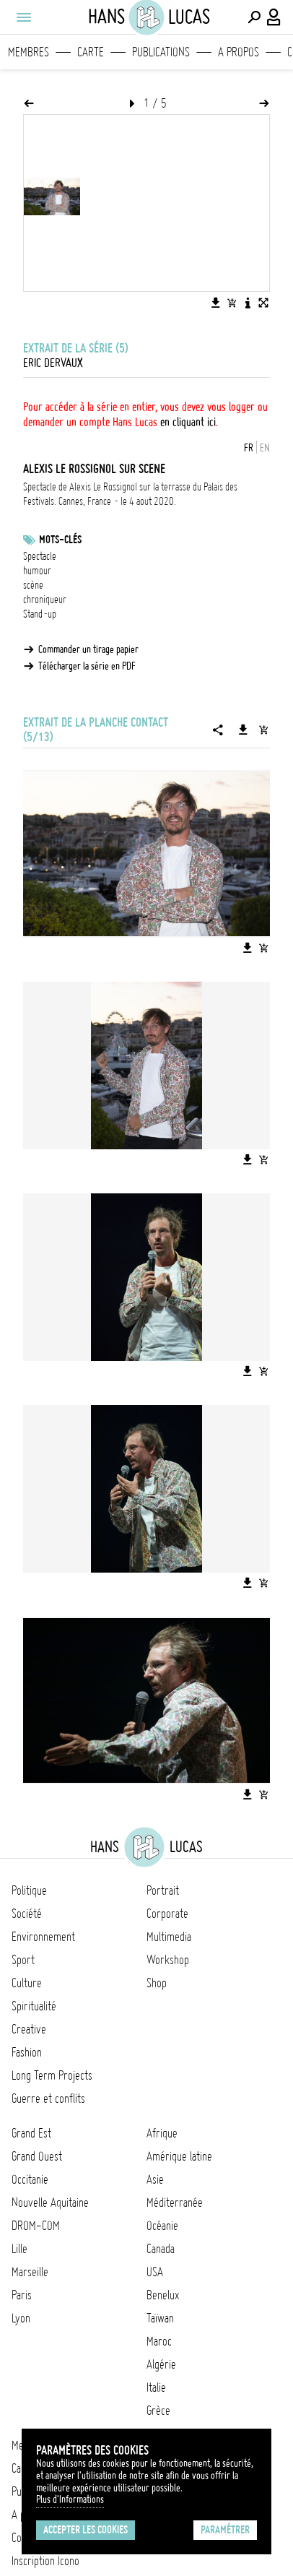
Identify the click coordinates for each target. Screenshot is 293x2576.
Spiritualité (34, 2006)
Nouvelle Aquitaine (50, 2202)
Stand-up (39, 614)
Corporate (167, 1913)
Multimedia (168, 1936)
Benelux (162, 2295)
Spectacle (39, 556)
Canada (160, 2249)
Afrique (162, 2133)
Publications (161, 52)
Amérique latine (179, 2156)
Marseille (30, 2272)
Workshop (167, 1960)
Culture (27, 1983)
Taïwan (160, 2318)
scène (33, 585)
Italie (156, 2387)
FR (248, 447)
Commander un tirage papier (88, 649)
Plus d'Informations (70, 2499)
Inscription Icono (45, 2561)
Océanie (162, 2225)
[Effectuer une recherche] (254, 17)
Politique (29, 1890)
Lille (19, 2249)
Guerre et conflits (48, 2098)
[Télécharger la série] (243, 729)
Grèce (158, 2410)
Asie (155, 2179)
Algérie (161, 2364)
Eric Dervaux (53, 362)
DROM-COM (36, 2225)
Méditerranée (174, 2202)
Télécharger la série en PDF (87, 666)
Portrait (162, 1890)
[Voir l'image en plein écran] (263, 302)
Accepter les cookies (85, 2529)
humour (37, 570)
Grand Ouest (37, 2156)
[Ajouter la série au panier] (263, 729)
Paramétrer (225, 2529)
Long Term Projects (52, 2075)
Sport (23, 1960)
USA (154, 2272)
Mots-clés (60, 539)
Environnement (43, 1936)
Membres (28, 52)
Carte (90, 52)
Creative (29, 2029)
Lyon (21, 2318)
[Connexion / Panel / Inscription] (274, 17)
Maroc (159, 2341)
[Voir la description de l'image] (247, 302)
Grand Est (31, 2133)
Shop (156, 1983)
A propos (238, 52)
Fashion (27, 2052)
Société (27, 1913)
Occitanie (30, 2179)
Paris (22, 2295)
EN (265, 447)
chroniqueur (44, 599)
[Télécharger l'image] (215, 302)
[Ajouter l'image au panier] (231, 302)
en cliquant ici (188, 422)
